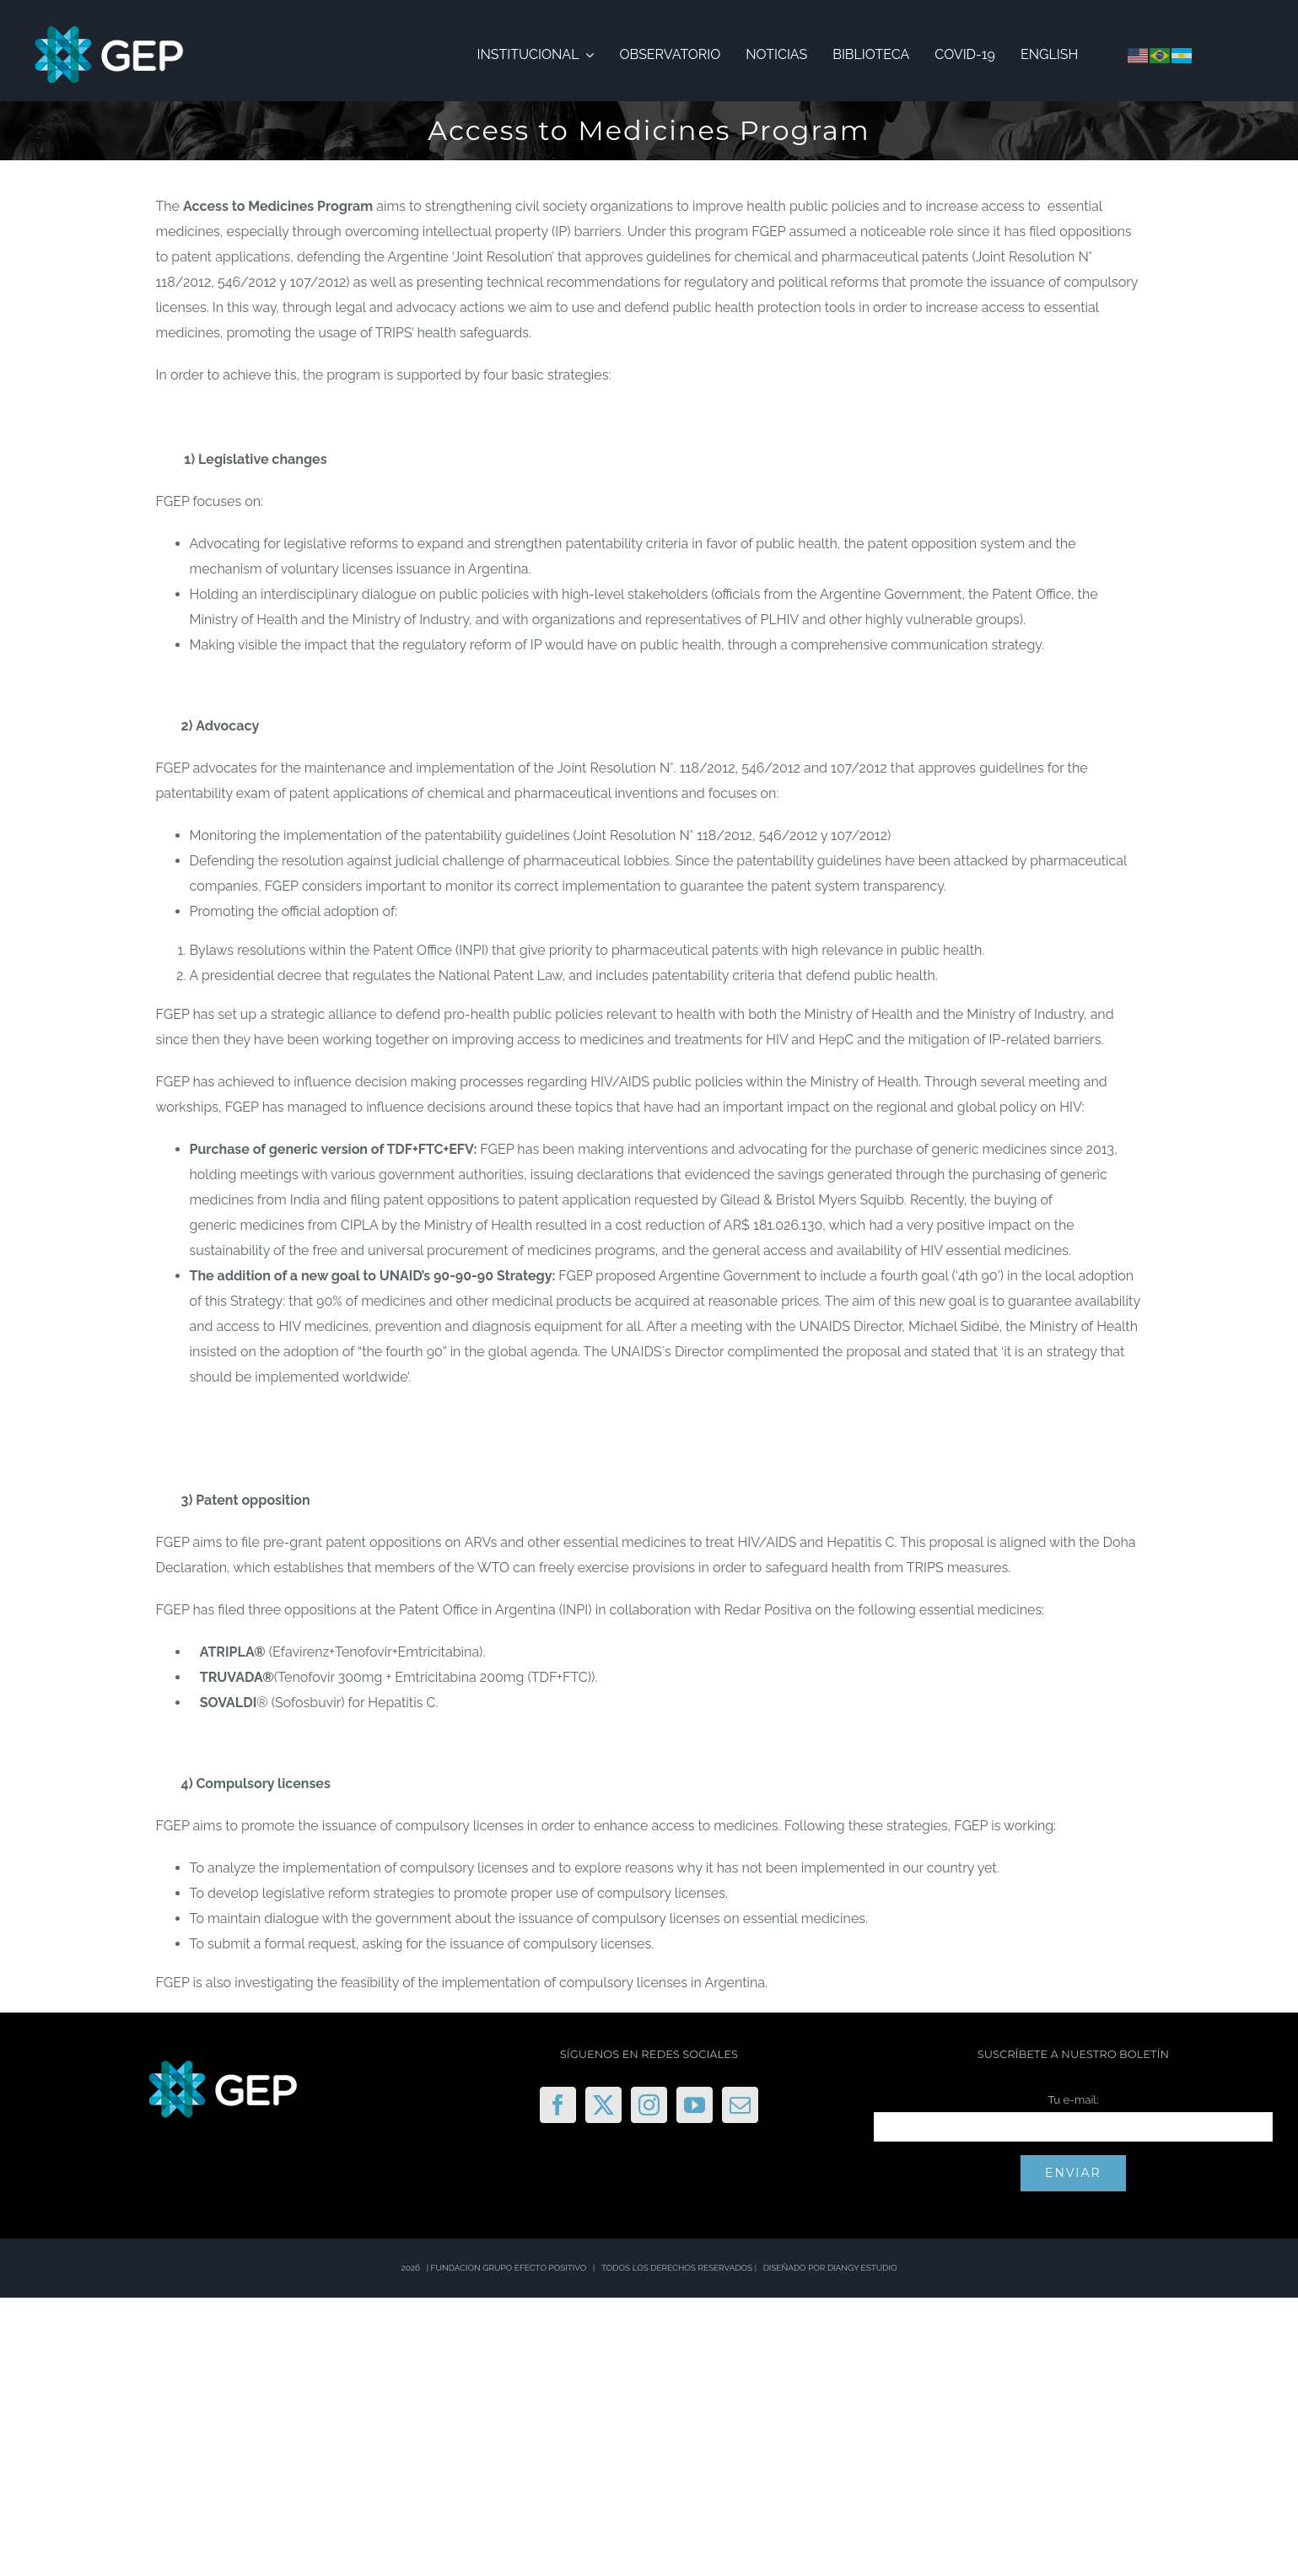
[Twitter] (603, 2105)
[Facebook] (558, 2105)
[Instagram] (649, 2105)
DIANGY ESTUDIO (862, 2267)
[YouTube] (694, 2105)
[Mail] (740, 2105)
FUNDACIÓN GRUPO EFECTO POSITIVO (509, 2267)
